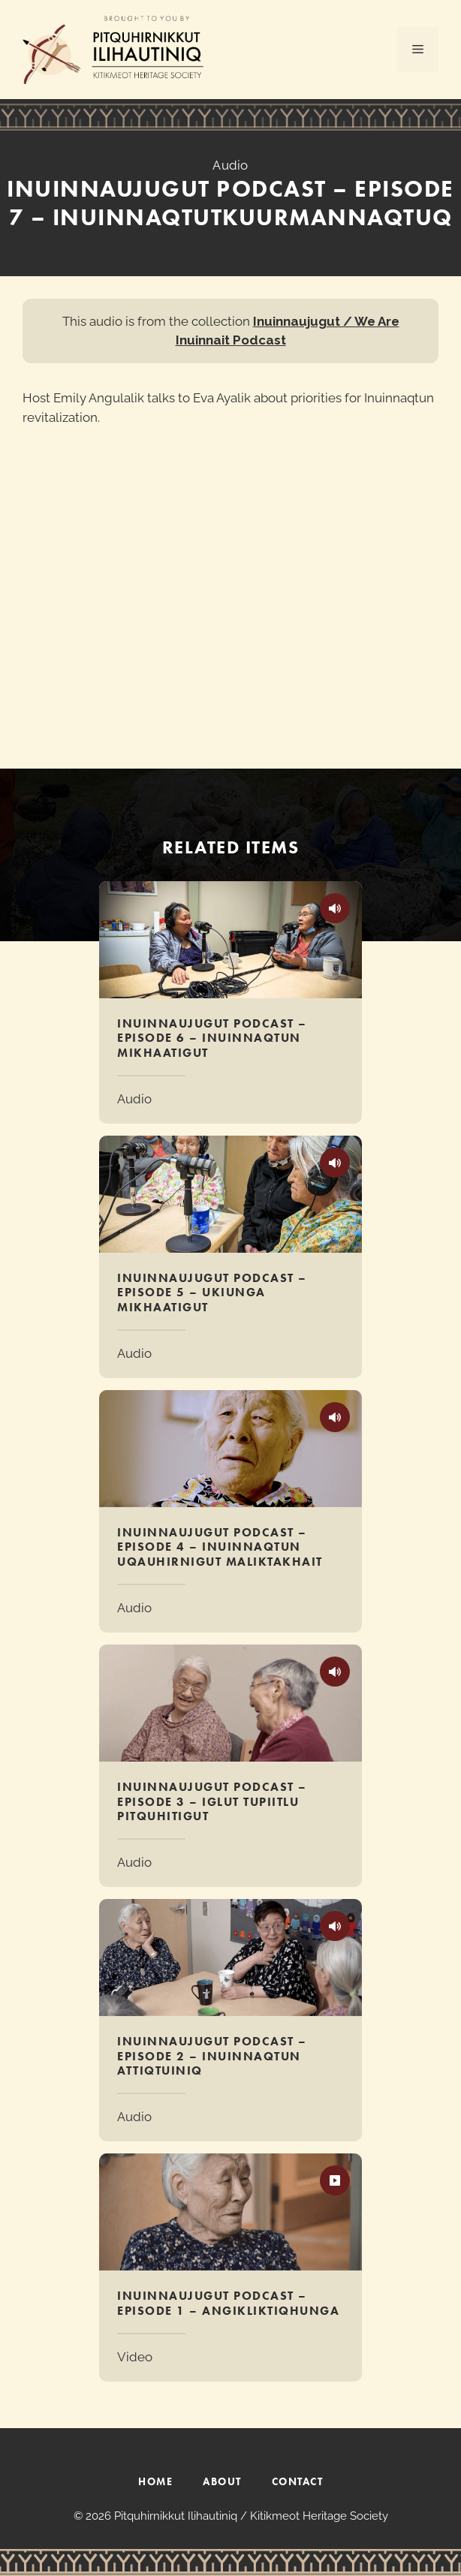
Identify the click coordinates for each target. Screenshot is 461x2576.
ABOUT (222, 2481)
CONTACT (298, 2481)
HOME (155, 2481)
